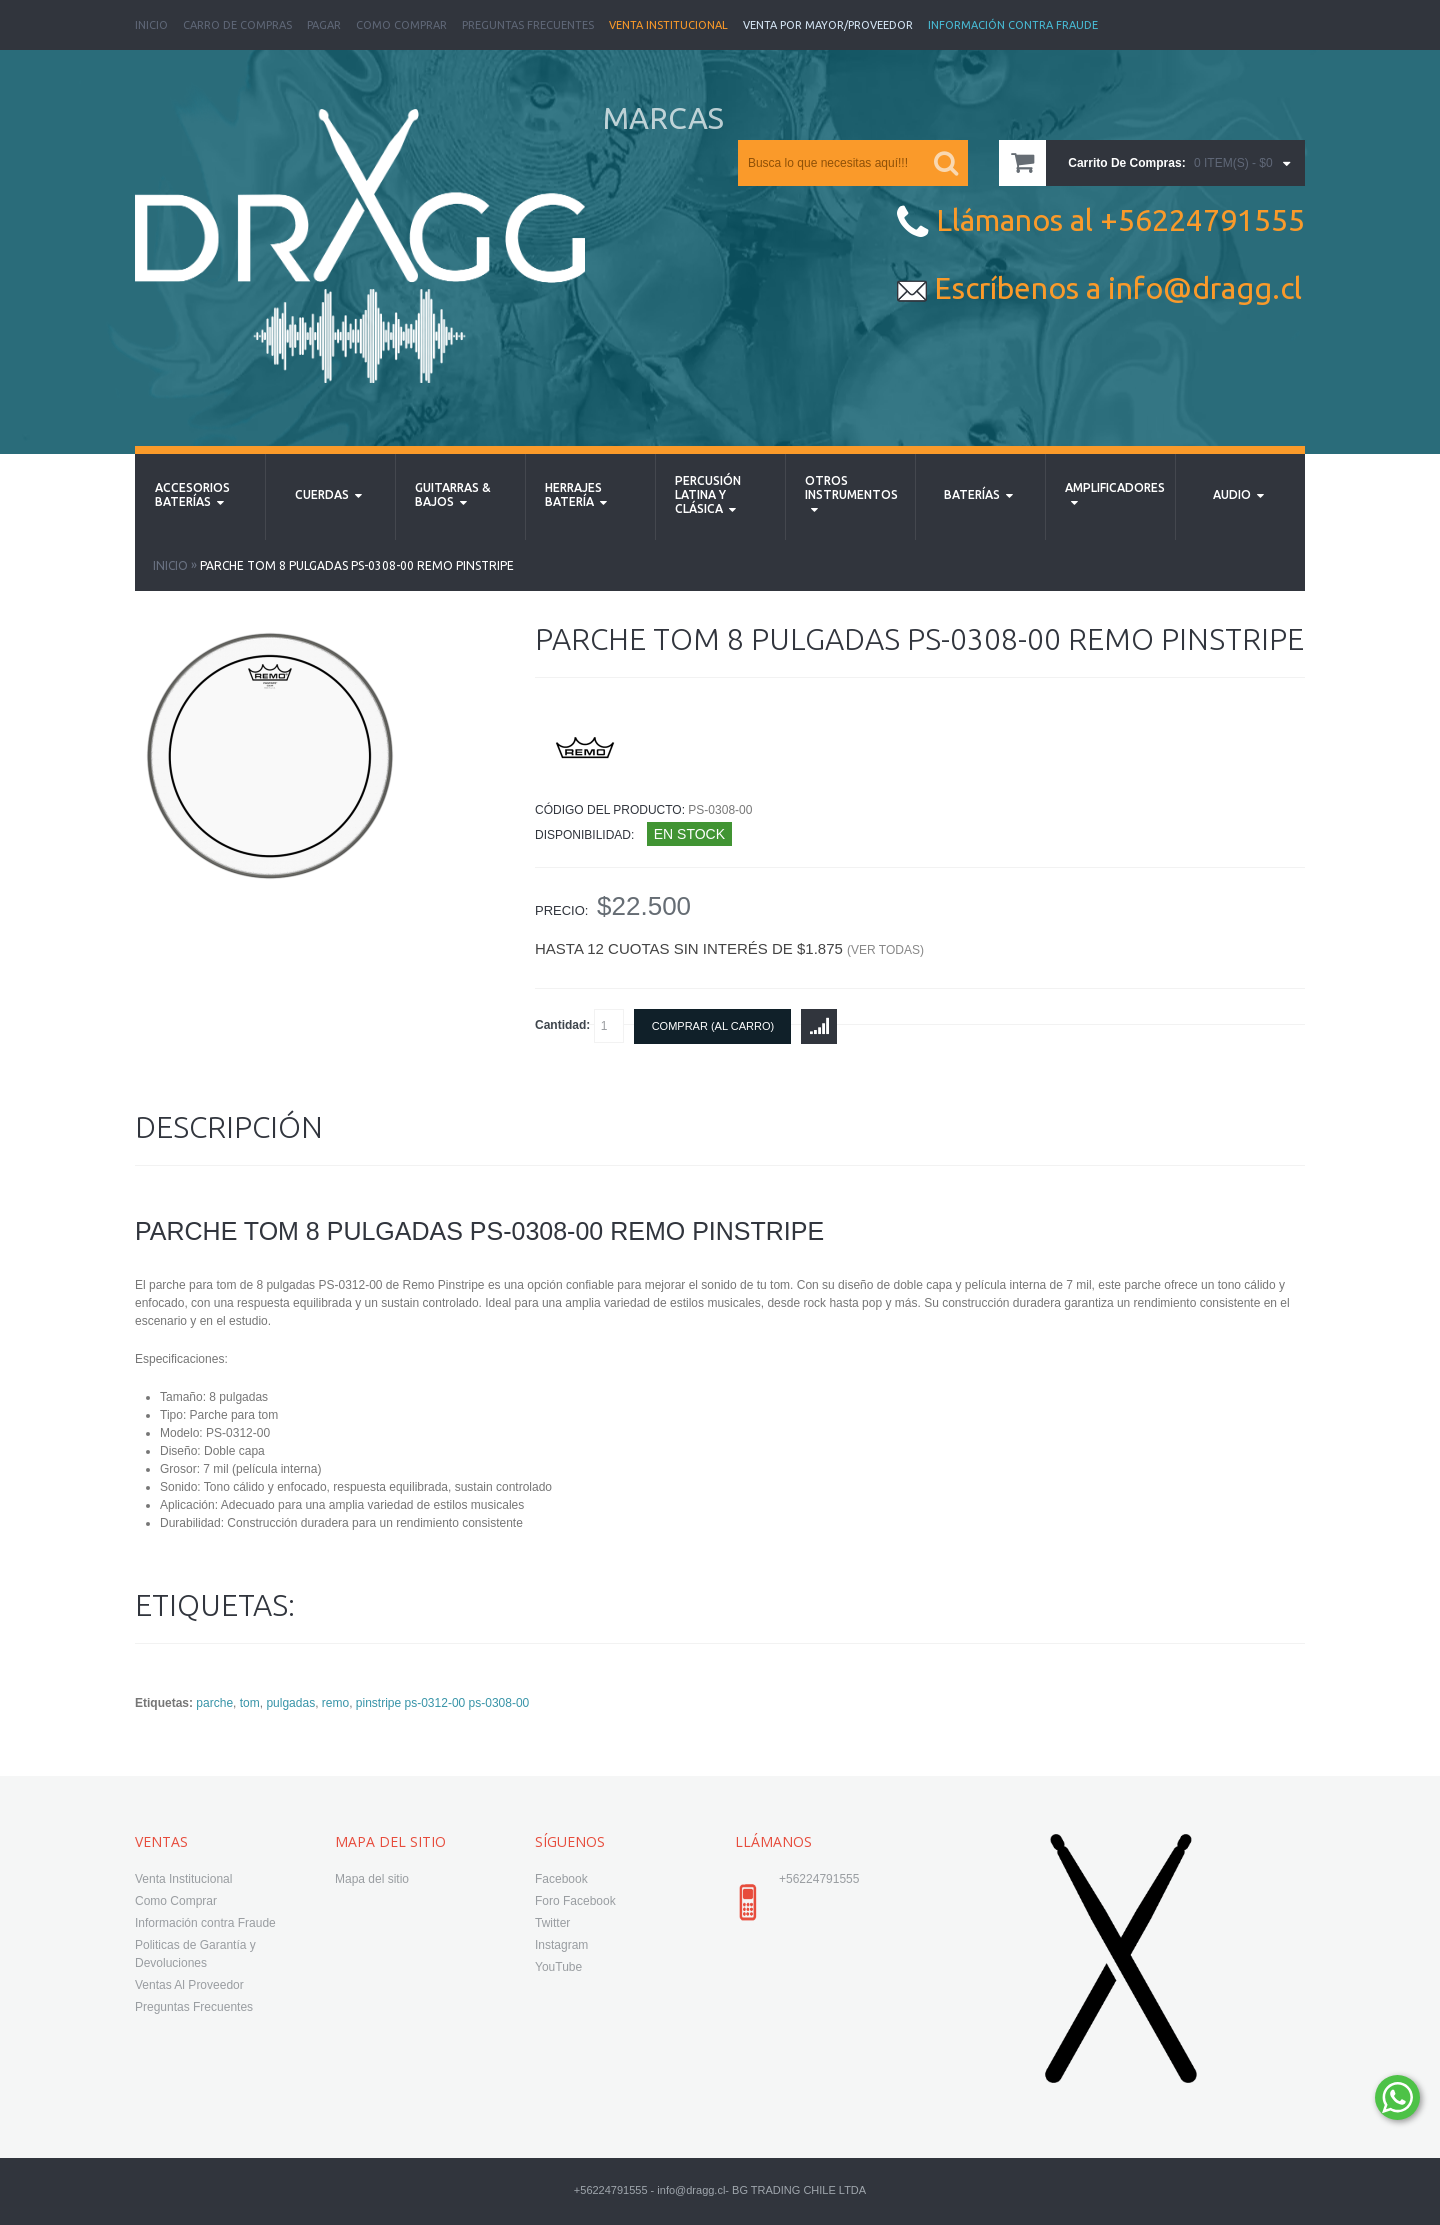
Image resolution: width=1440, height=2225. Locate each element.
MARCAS (663, 118)
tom (250, 1703)
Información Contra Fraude (1013, 25)
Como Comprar (401, 25)
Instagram (561, 1945)
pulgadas (290, 1703)
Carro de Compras (237, 25)
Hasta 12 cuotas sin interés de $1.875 (729, 948)
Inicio (151, 25)
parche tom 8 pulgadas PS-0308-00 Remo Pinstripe (357, 565)
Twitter (552, 1923)
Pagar (324, 25)
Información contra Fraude (205, 1923)
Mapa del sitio (372, 1879)
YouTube (558, 1967)
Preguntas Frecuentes (528, 25)
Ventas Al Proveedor (189, 1985)
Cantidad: (579, 1026)
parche (214, 1703)
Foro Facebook (575, 1901)
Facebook (561, 1879)
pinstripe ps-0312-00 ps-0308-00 (442, 1703)
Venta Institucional (668, 25)
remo (335, 1703)
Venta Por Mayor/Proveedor (828, 25)
